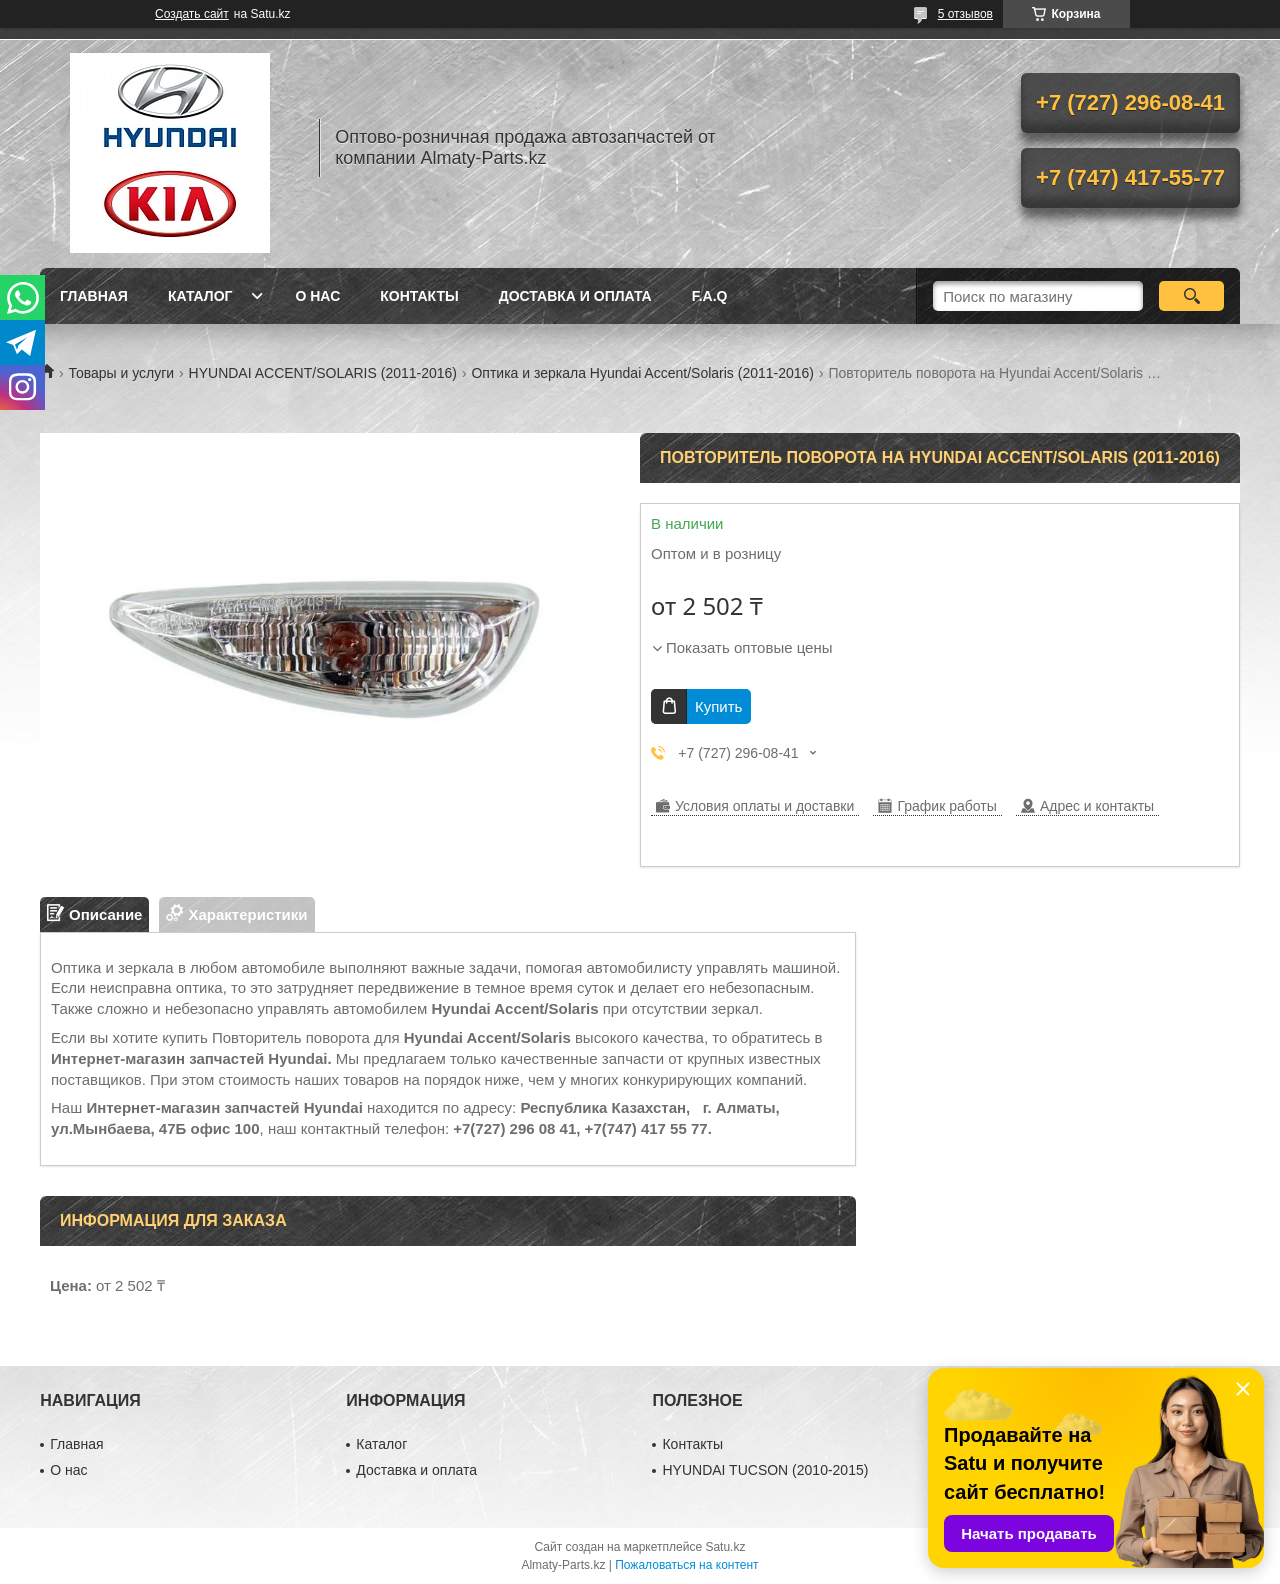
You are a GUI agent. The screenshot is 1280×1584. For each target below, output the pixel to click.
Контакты (419, 296)
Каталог (200, 296)
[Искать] (1191, 296)
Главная (94, 296)
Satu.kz (725, 1547)
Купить (718, 706)
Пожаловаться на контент (686, 1565)
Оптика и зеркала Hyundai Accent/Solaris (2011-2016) (642, 373)
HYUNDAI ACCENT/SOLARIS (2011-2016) (323, 373)
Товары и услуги (121, 373)
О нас (317, 296)
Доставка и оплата (575, 296)
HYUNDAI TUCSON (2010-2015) (765, 1470)
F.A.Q (710, 296)
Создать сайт (192, 14)
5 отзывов (965, 14)
